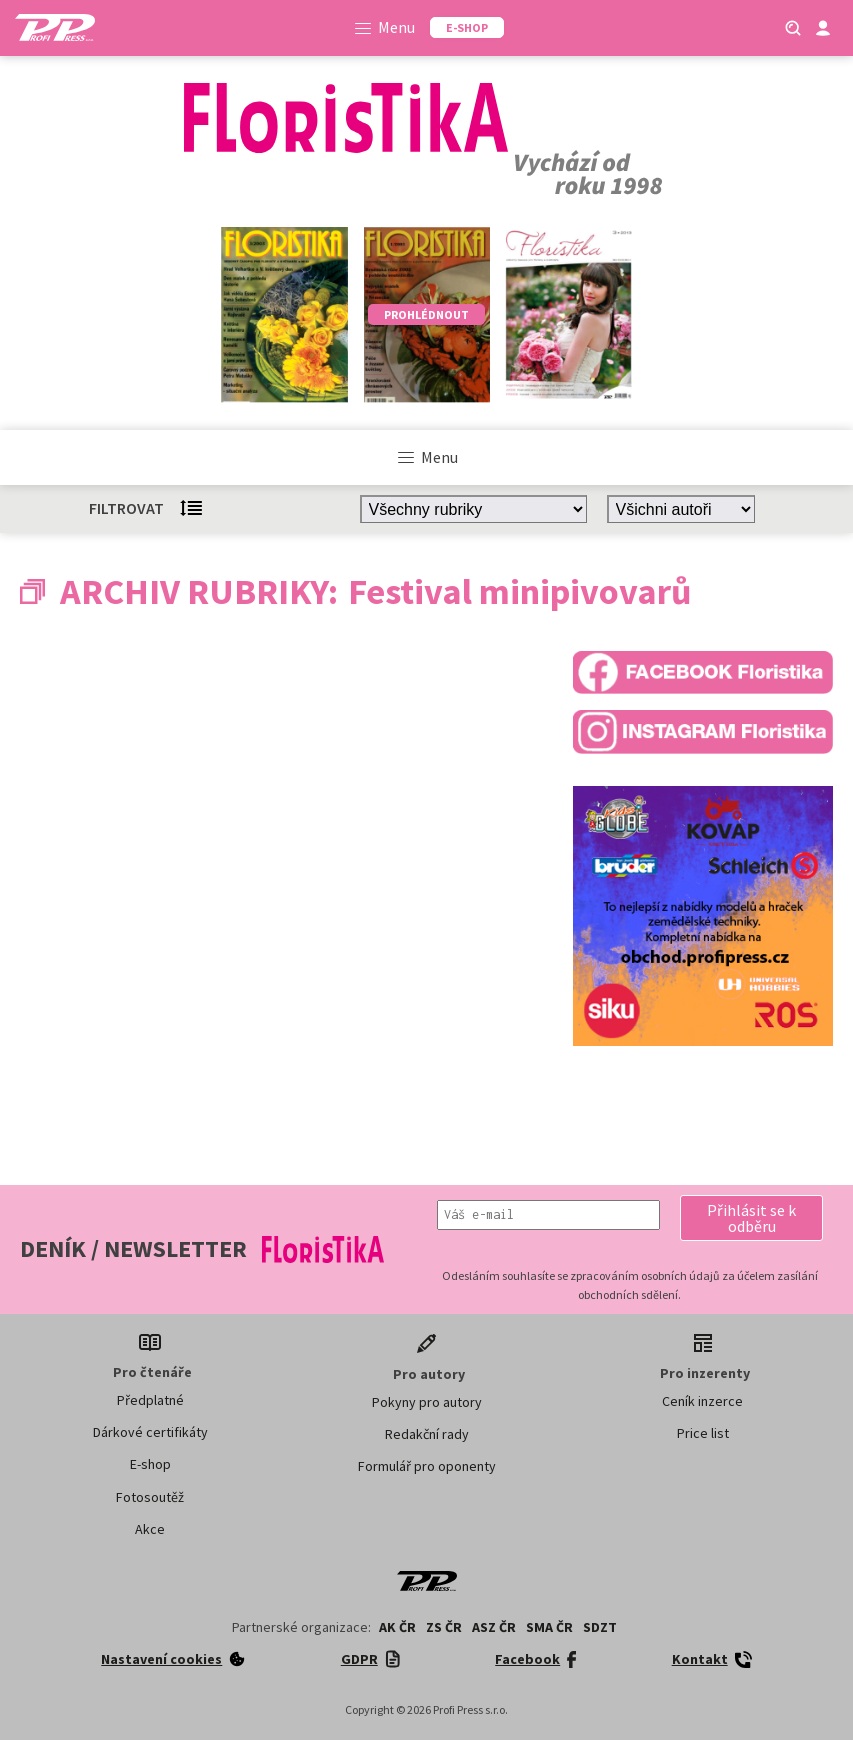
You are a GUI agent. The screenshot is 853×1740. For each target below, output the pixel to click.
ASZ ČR (494, 1627)
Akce (150, 1529)
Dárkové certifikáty (150, 1432)
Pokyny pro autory (427, 1402)
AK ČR (397, 1627)
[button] (751, 1218)
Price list (703, 1433)
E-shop (150, 1464)
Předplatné (150, 1400)
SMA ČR (549, 1627)
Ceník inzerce (702, 1401)
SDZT (600, 1627)
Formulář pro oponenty (427, 1466)
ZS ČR (444, 1627)
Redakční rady (427, 1434)
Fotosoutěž (150, 1497)
